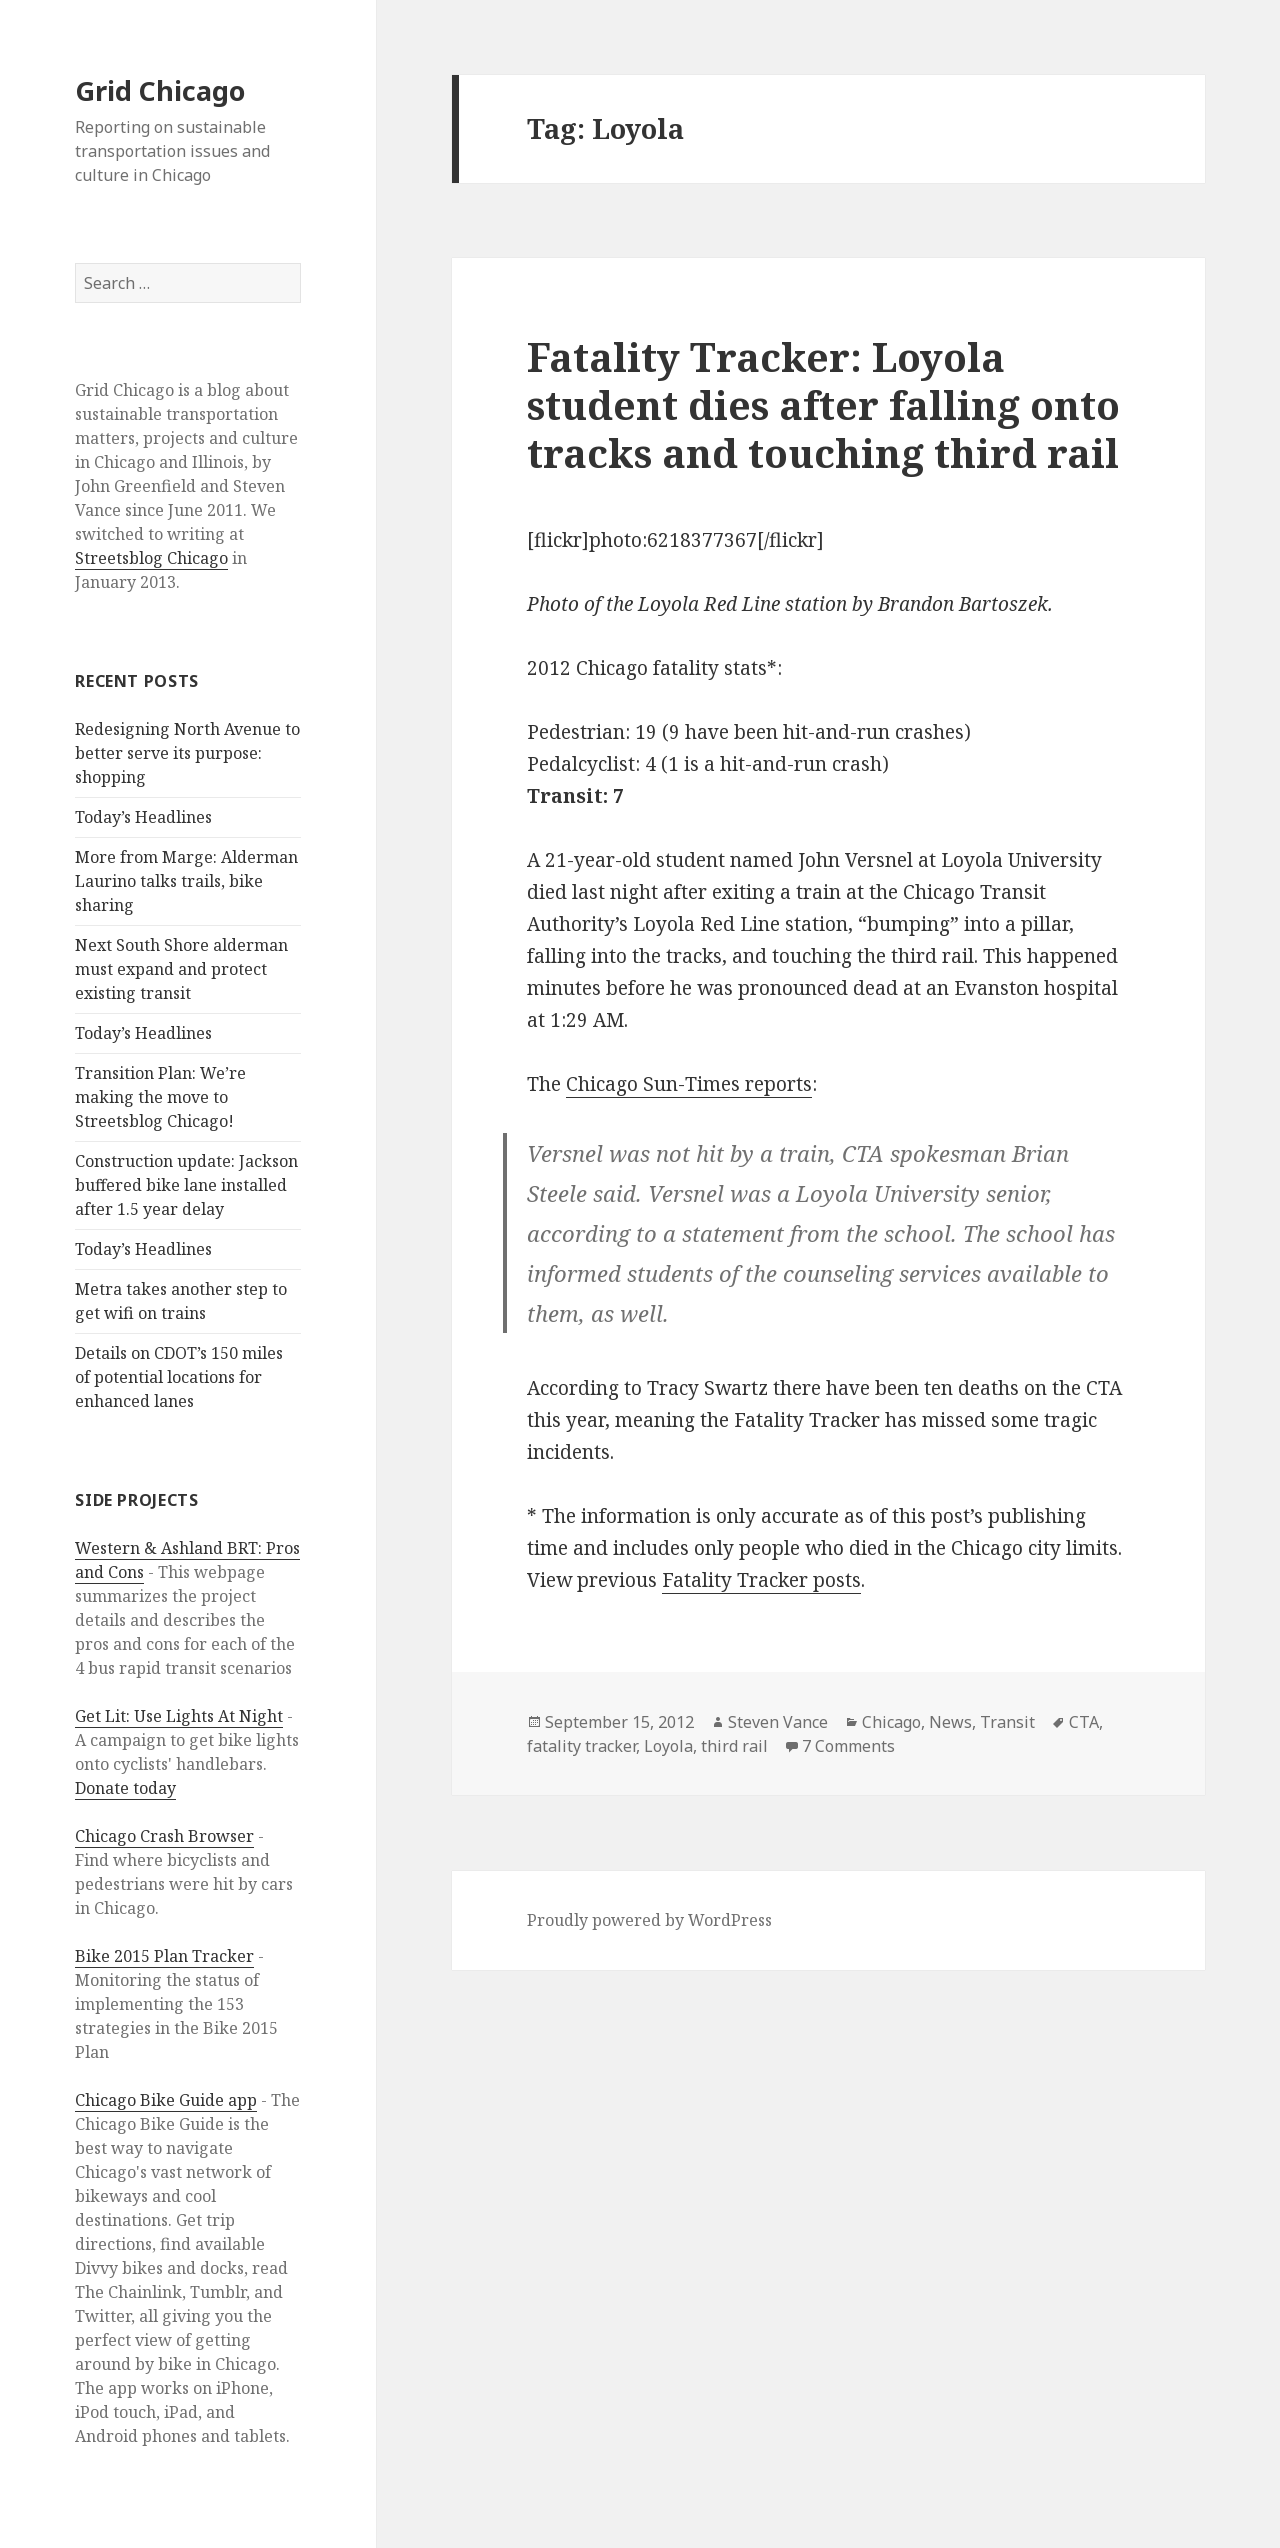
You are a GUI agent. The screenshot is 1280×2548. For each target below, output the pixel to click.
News (950, 1722)
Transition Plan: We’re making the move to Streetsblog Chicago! (160, 1097)
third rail (734, 1746)
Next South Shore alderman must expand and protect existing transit (181, 969)
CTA (1084, 1722)
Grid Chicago (160, 90)
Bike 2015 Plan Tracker (164, 1956)
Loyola (668, 1746)
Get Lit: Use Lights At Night (179, 1716)
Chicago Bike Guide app (166, 2100)
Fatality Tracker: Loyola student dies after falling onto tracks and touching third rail (823, 404)
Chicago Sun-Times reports (689, 1084)
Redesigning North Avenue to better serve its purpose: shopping (187, 753)
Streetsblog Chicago (151, 558)
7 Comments (848, 1746)
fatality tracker (581, 1746)
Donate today (125, 1788)
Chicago (891, 1722)
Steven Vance (778, 1722)
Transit (1007, 1722)
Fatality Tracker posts (761, 1580)
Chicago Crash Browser (164, 1836)
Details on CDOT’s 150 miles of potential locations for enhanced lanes (179, 1377)
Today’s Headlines (143, 817)
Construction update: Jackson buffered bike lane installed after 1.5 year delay (186, 1185)
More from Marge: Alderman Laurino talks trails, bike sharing (186, 881)
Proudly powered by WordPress (649, 1920)
